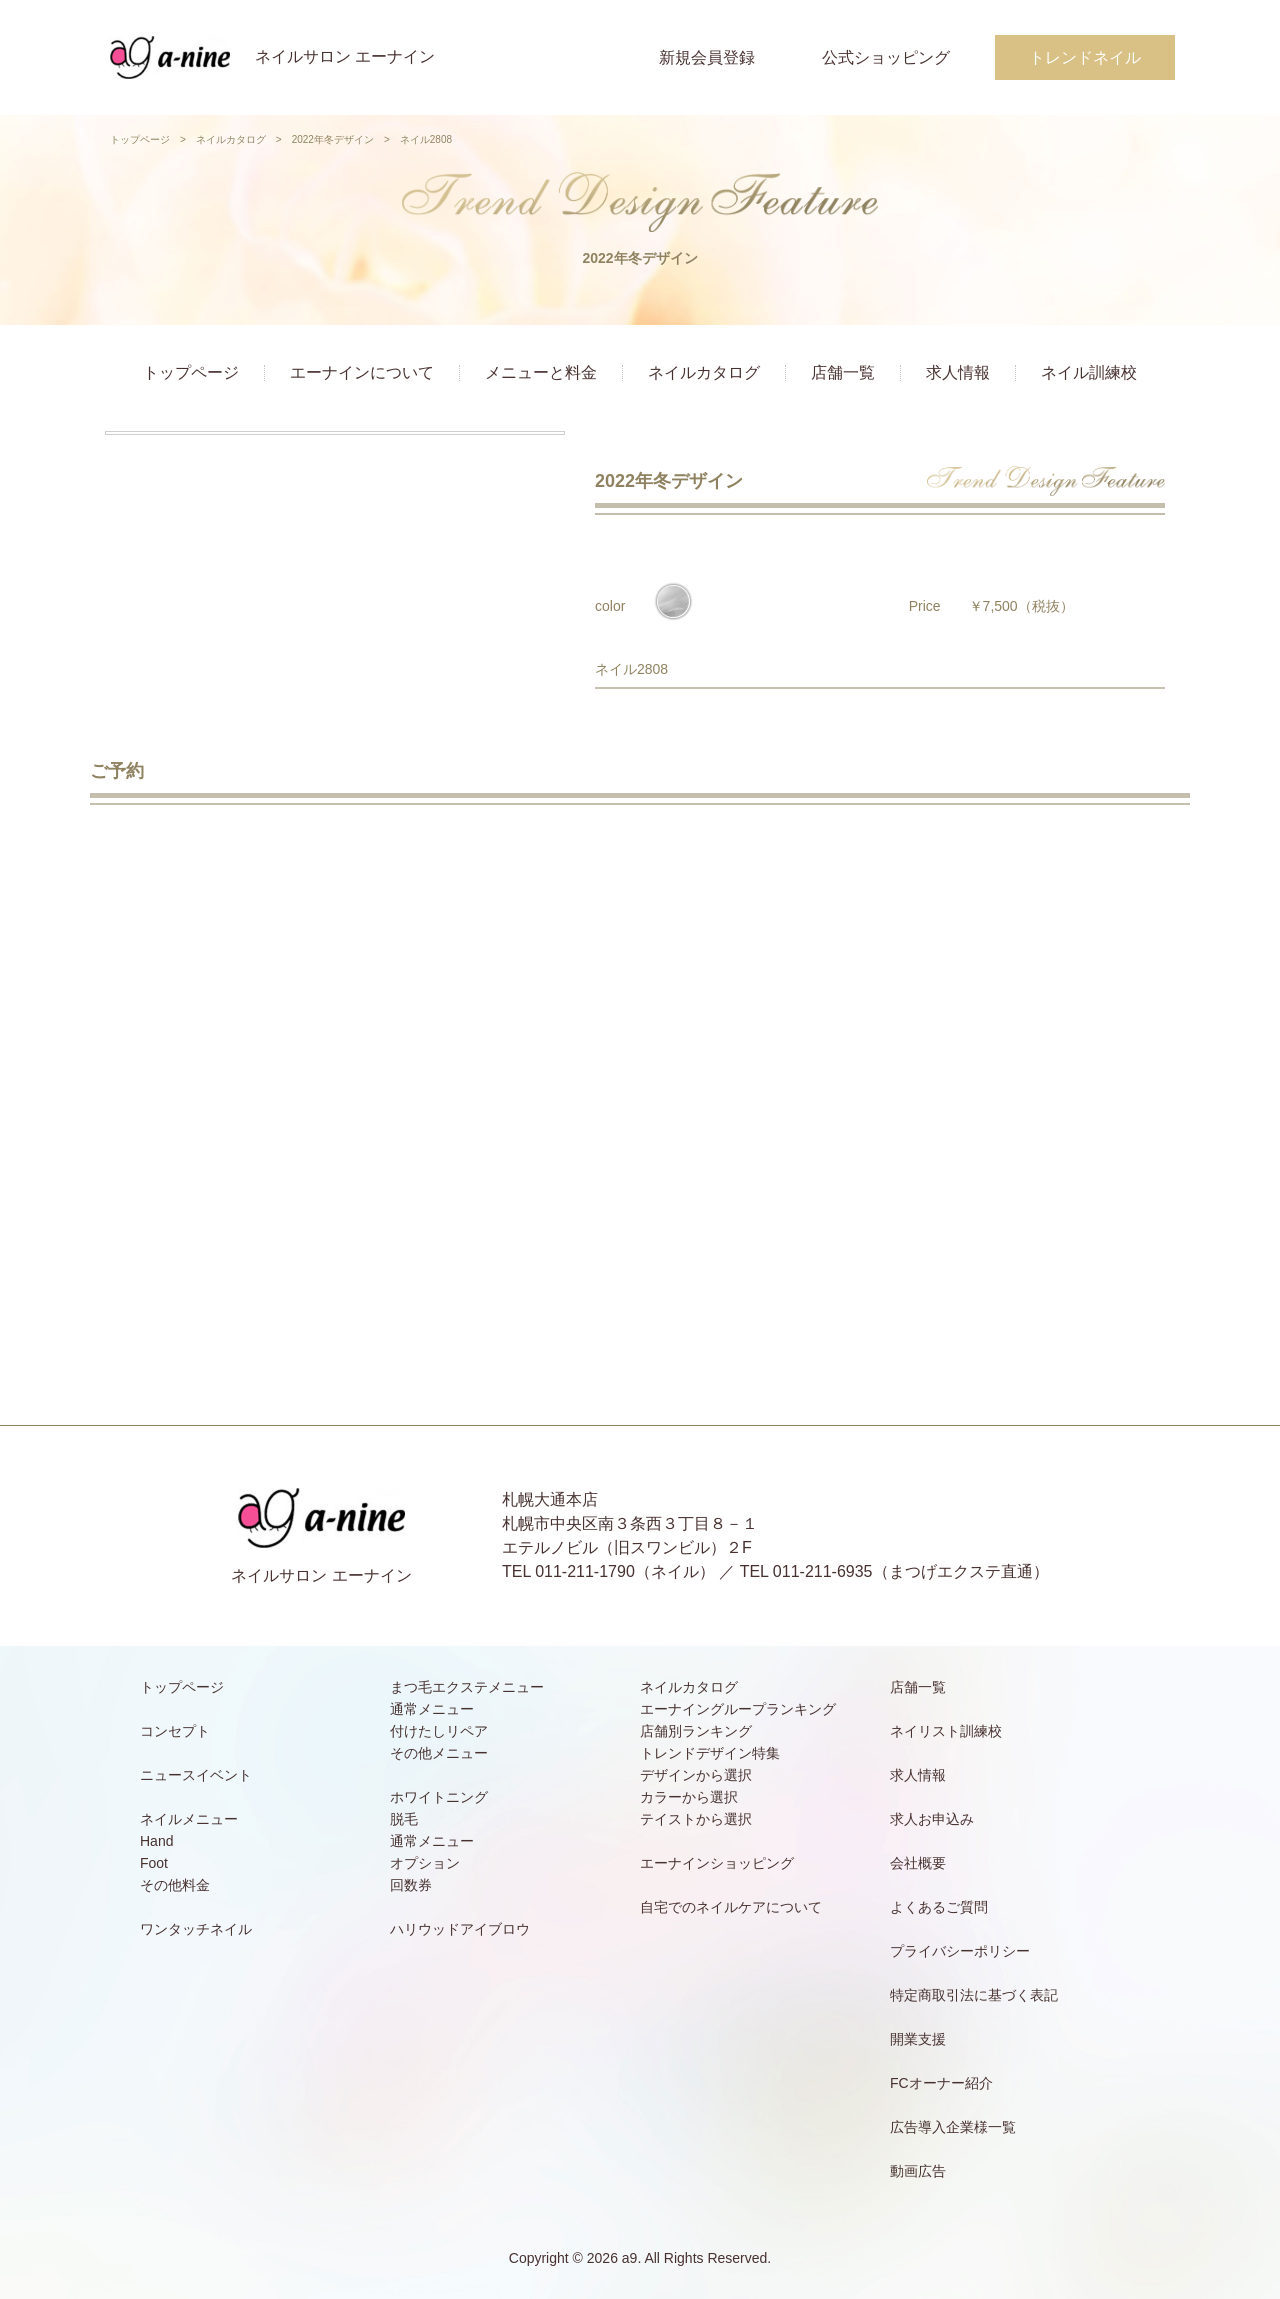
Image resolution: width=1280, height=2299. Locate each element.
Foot (154, 1863)
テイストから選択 (696, 1819)
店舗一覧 (843, 372)
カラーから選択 (689, 1797)
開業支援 (918, 2039)
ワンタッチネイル (196, 1929)
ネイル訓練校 (1089, 372)
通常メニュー (432, 1709)
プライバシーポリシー (960, 1951)
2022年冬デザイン (333, 139)
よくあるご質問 (939, 1907)
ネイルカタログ (231, 139)
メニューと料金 (541, 372)
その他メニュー (439, 1753)
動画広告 (918, 2171)
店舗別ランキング (696, 1731)
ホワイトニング (439, 1797)
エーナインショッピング (717, 1863)
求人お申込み (932, 1819)
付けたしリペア (439, 1731)
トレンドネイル (1085, 57)
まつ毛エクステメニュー (467, 1687)
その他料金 (175, 1885)
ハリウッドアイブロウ (460, 1929)
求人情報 (958, 372)
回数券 (411, 1885)
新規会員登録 (707, 57)
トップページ (140, 139)
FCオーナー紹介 (941, 2083)
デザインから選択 (696, 1775)
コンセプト (175, 1731)
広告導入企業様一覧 (953, 2127)
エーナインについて (362, 372)
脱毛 (404, 1819)
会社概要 (918, 1863)
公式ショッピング (886, 57)
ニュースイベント (196, 1775)
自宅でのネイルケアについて (731, 1907)
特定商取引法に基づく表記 (974, 1995)
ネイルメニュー (189, 1819)
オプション (425, 1863)
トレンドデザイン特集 (710, 1753)
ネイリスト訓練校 (946, 1731)
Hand (156, 1841)
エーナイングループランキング (738, 1709)
